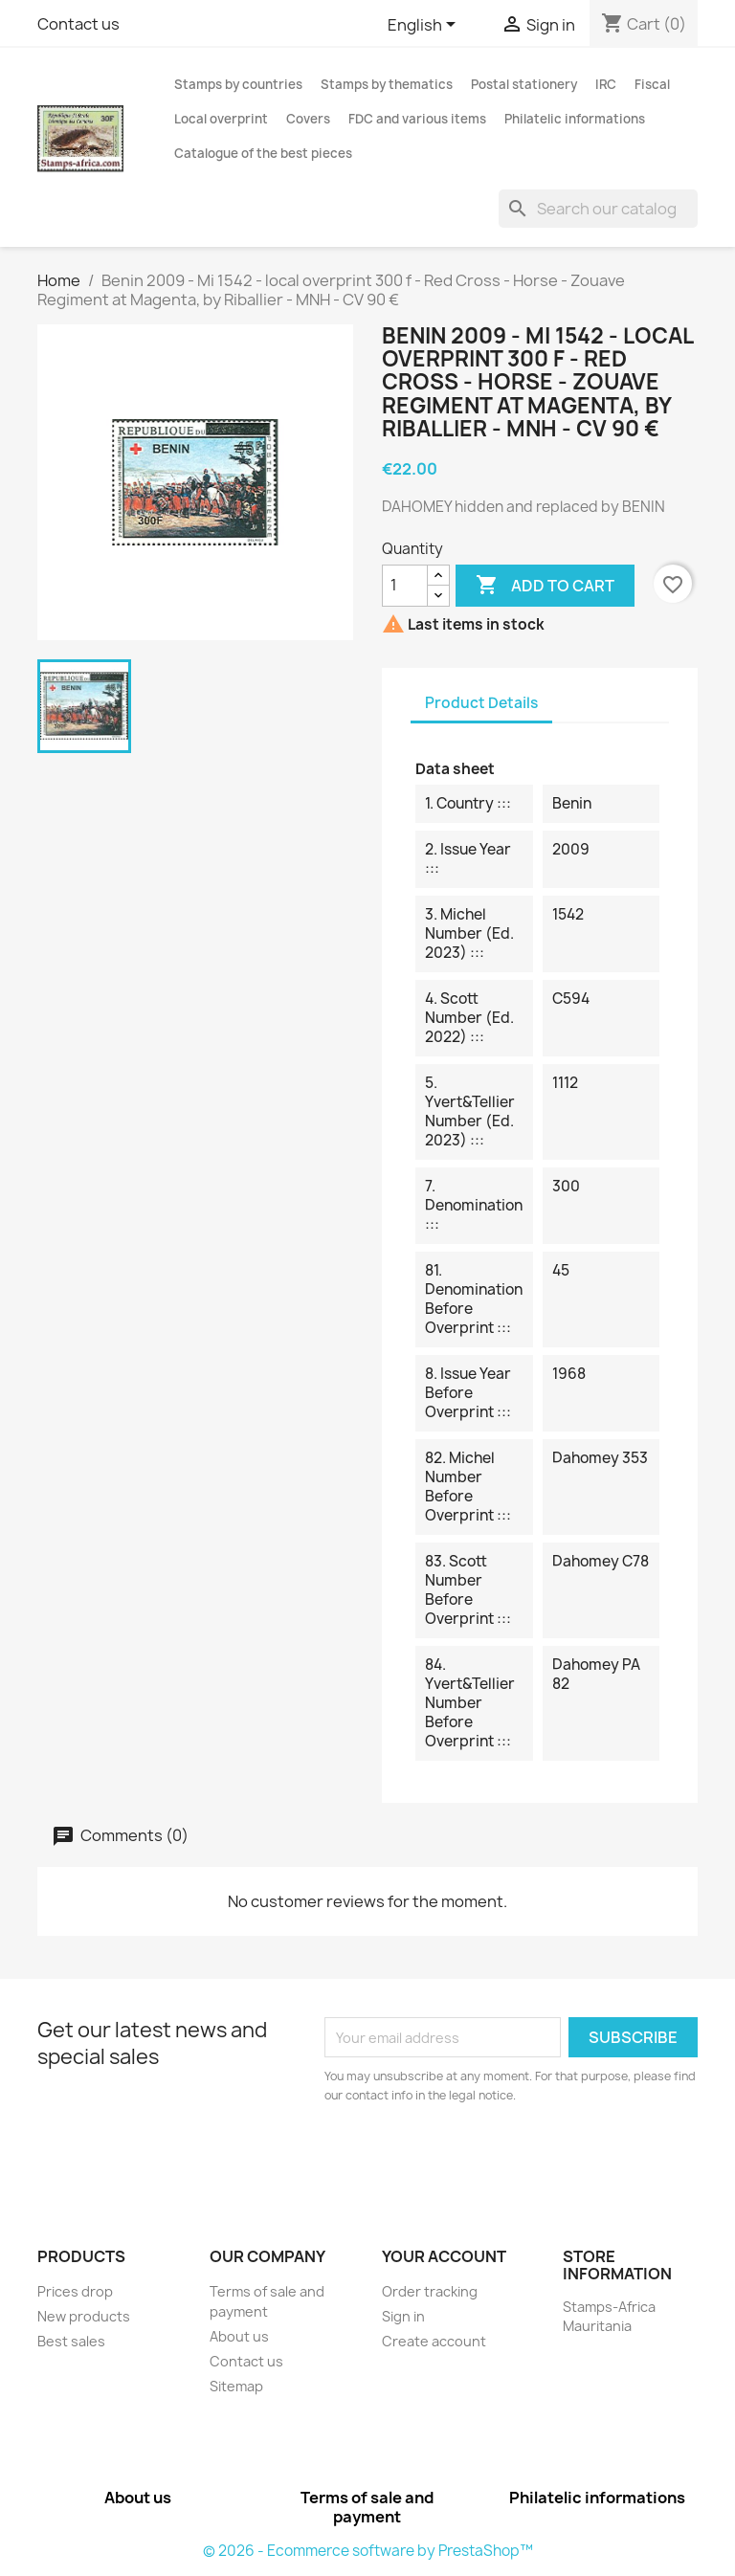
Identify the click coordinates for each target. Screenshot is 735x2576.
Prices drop (75, 2291)
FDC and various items (417, 118)
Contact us (78, 23)
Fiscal (652, 84)
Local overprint (221, 118)
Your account (444, 2256)
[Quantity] (405, 586)
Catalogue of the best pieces (263, 153)
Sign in (403, 2316)
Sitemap (236, 2386)
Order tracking (430, 2291)
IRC (605, 84)
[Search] (598, 208)
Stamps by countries (238, 84)
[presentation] (484, 2158)
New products (83, 2316)
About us (239, 2336)
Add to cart (545, 585)
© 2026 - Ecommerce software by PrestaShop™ (368, 2551)
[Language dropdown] (425, 25)
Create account (434, 2341)
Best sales (71, 2341)
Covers (308, 118)
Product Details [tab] (481, 703)
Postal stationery (524, 84)
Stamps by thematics (387, 84)
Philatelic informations (574, 118)
